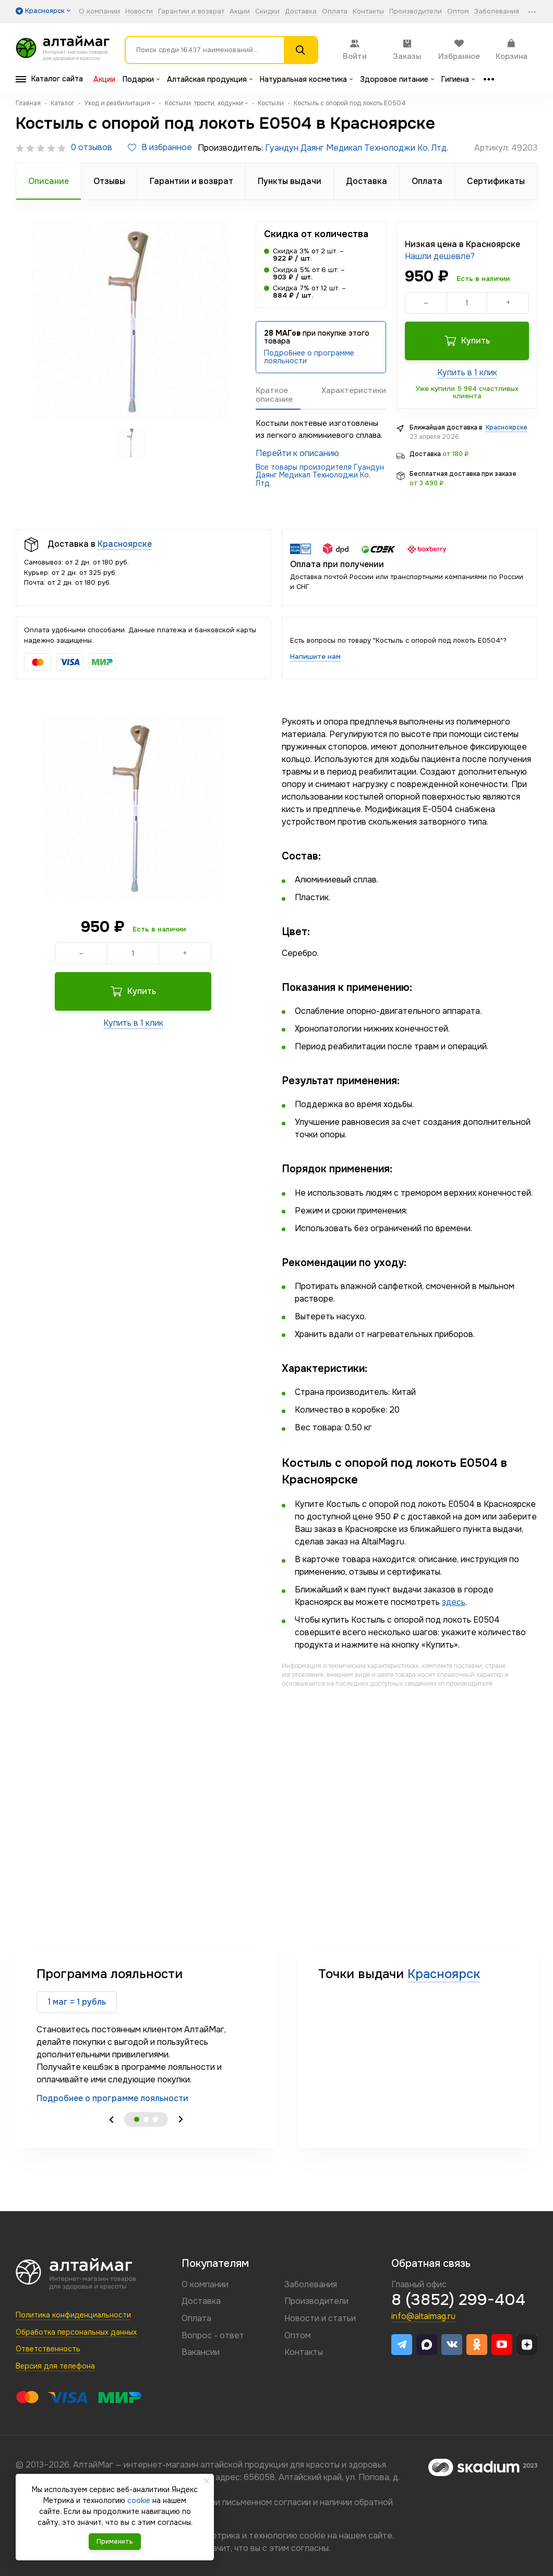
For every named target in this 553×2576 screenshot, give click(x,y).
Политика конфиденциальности (73, 2315)
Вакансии (201, 2352)
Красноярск (443, 1974)
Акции (240, 12)
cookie (312, 2535)
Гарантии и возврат (191, 12)
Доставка (301, 12)
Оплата (334, 12)
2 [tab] (146, 2119)
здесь (453, 1602)
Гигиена (458, 79)
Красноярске (506, 427)
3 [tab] (155, 2119)
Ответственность (48, 2348)
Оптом (458, 12)
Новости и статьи (320, 2318)
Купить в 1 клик (467, 372)
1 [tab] (136, 2119)
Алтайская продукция (210, 79)
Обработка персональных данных (76, 2332)
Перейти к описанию (297, 453)
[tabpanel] (146, 2035)
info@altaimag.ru (423, 2316)
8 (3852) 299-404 (458, 2300)
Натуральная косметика (306, 79)
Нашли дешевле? (440, 256)
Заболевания (496, 12)
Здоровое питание (397, 79)
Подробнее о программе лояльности (309, 356)
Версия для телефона (55, 2366)
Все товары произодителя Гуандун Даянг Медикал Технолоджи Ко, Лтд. (320, 475)
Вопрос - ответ (213, 2335)
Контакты (368, 12)
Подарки (141, 79)
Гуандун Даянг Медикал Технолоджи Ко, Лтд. (356, 147)
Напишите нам (315, 656)
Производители (415, 12)
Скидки (267, 12)
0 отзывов (91, 147)
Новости (139, 12)
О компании (99, 12)
